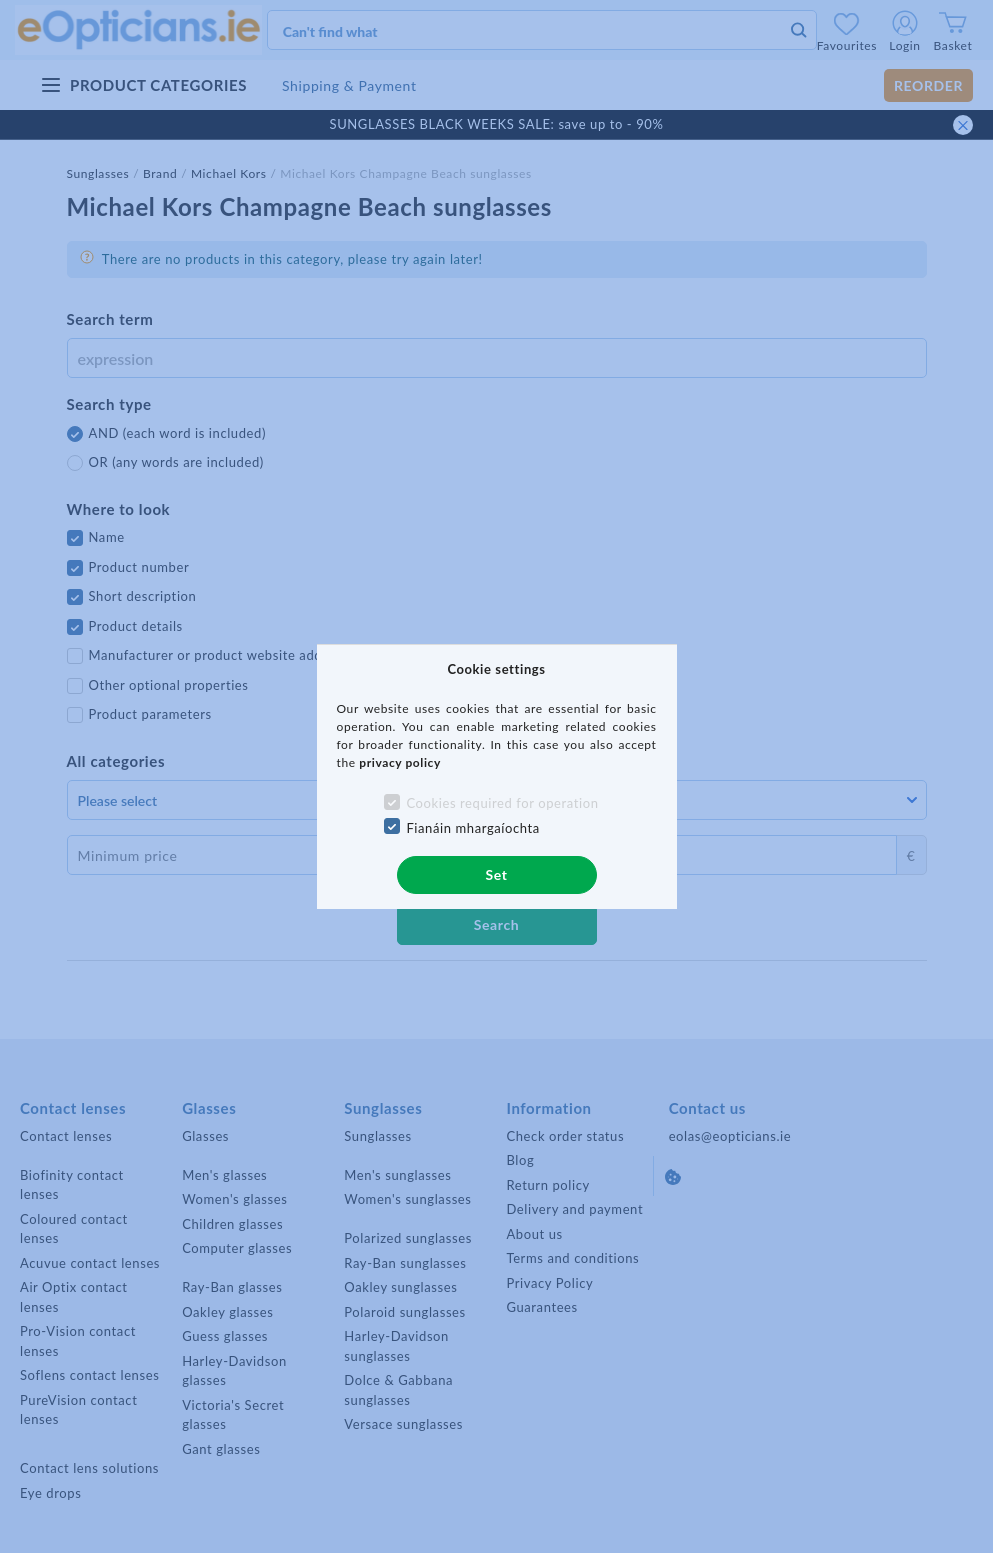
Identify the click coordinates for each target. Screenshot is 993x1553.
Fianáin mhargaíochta (473, 828)
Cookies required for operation (502, 803)
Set (496, 874)
